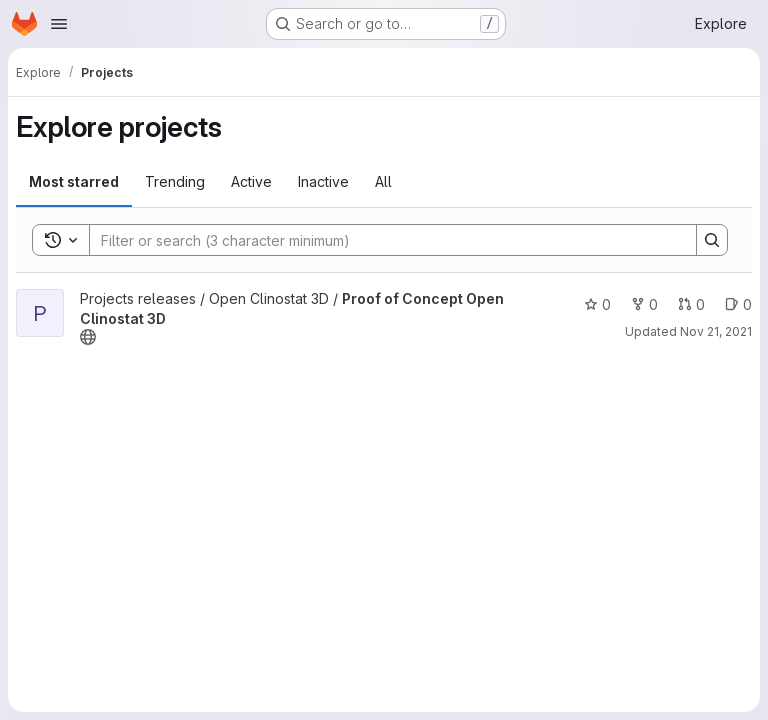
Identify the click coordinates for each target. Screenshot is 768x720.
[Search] (383, 240)
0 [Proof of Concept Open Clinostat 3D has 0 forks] (644, 304)
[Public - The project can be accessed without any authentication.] (88, 337)
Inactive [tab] (323, 181)
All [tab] (383, 181)
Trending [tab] (175, 181)
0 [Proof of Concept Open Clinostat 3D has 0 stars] (597, 304)
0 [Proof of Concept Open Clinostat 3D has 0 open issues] (738, 304)
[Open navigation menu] (59, 24)
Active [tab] (251, 181)
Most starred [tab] (74, 181)
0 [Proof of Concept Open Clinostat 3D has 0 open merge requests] (691, 304)
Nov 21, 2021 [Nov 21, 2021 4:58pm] (716, 331)
